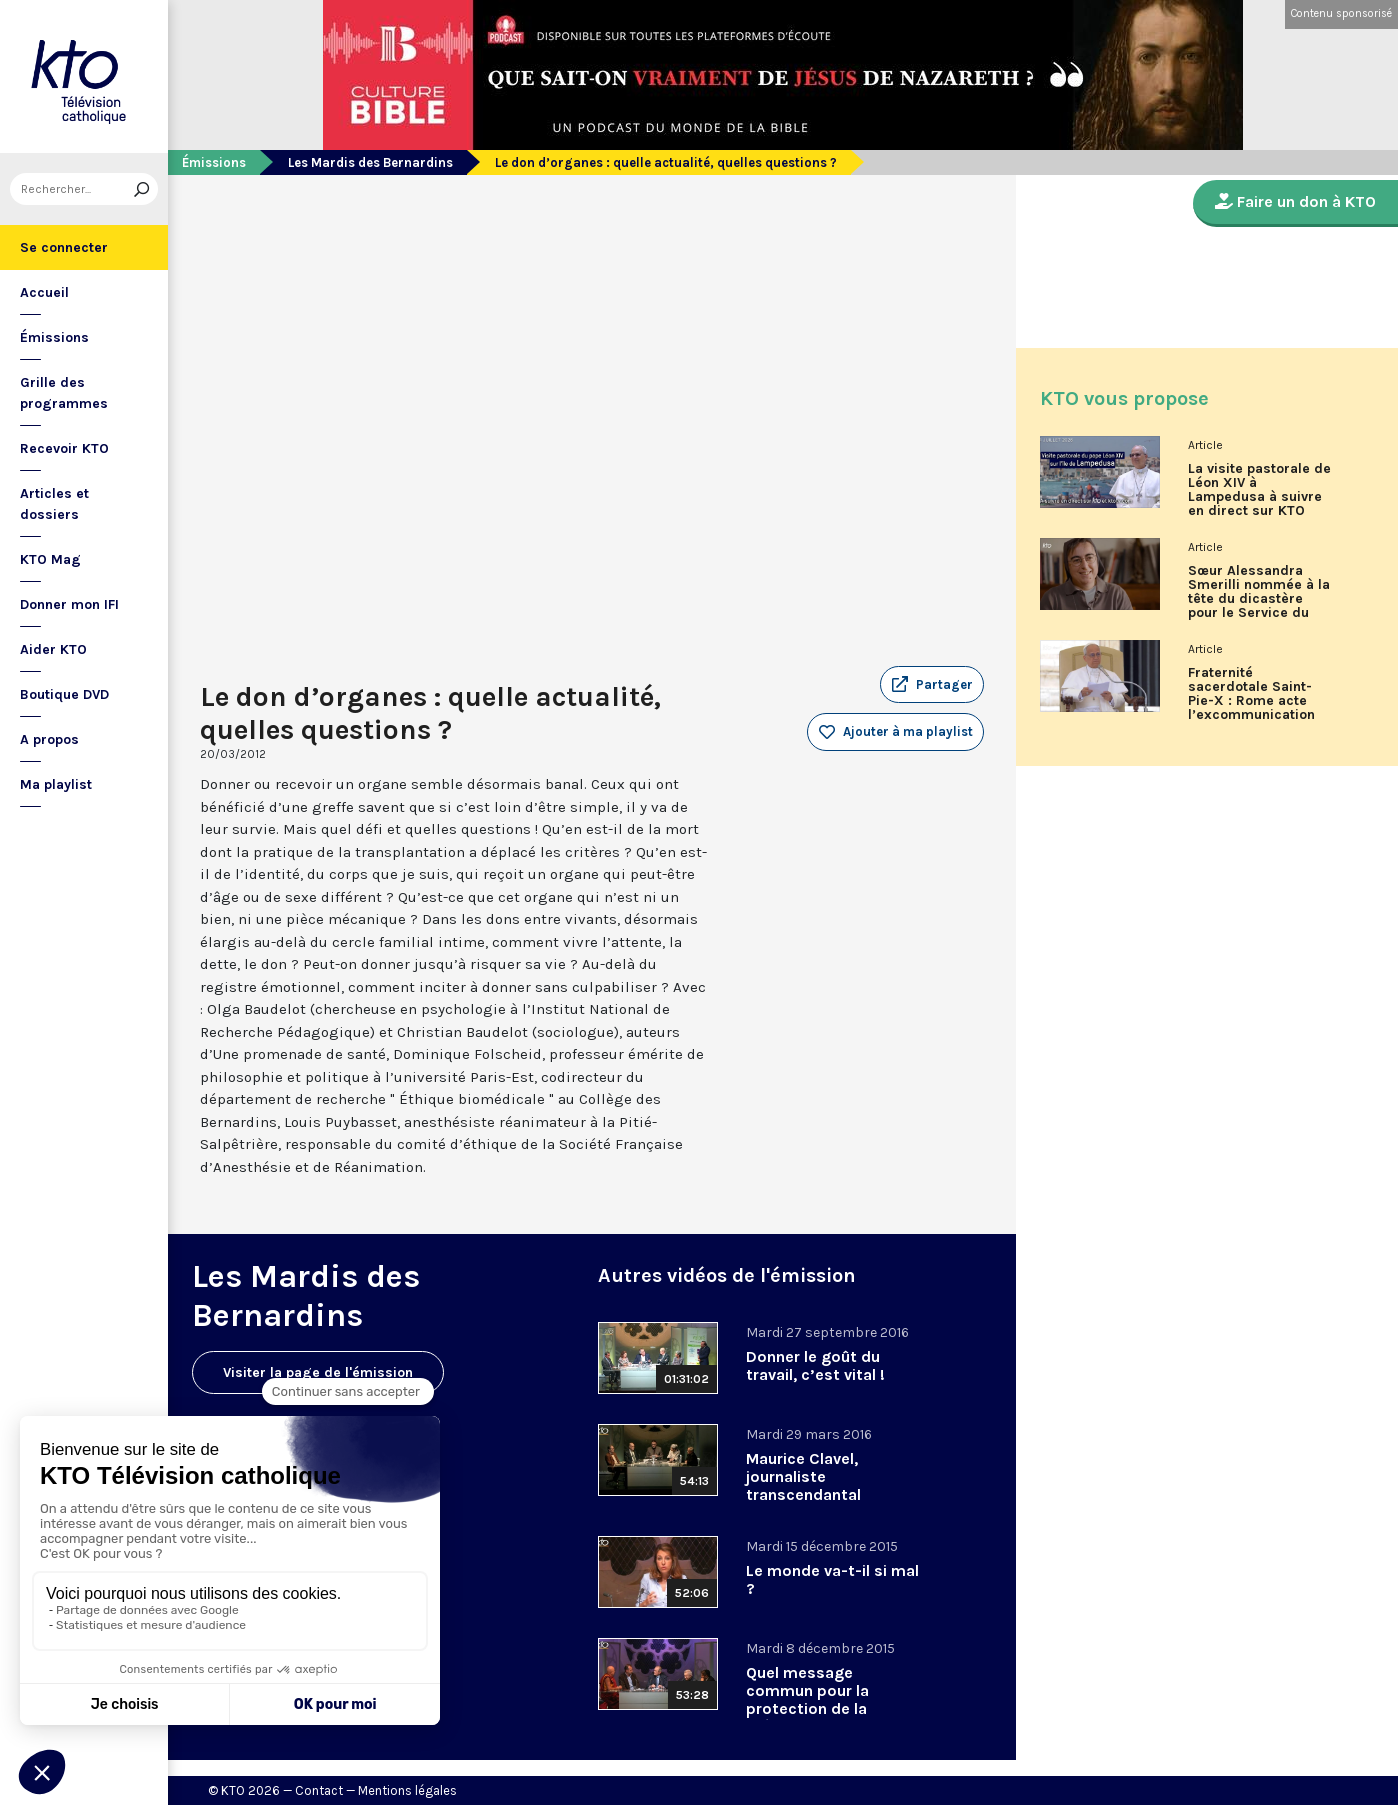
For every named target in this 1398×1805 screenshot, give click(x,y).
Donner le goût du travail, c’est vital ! (815, 1365)
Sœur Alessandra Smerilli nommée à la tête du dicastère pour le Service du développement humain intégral (1259, 599)
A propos (49, 739)
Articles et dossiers (54, 504)
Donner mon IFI (69, 604)
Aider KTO (53, 649)
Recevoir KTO (64, 448)
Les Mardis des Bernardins (370, 162)
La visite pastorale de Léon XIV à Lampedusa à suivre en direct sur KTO (1259, 490)
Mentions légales (407, 1790)
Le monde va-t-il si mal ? (832, 1579)
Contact (319, 1790)
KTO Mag (50, 559)
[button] (932, 685)
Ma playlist (56, 784)
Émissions (54, 337)
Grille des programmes (64, 393)
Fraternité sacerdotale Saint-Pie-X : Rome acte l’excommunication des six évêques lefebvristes (1251, 701)
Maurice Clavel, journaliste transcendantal (803, 1476)
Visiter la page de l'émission (318, 1372)
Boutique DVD (64, 694)
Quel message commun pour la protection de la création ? (807, 1699)
